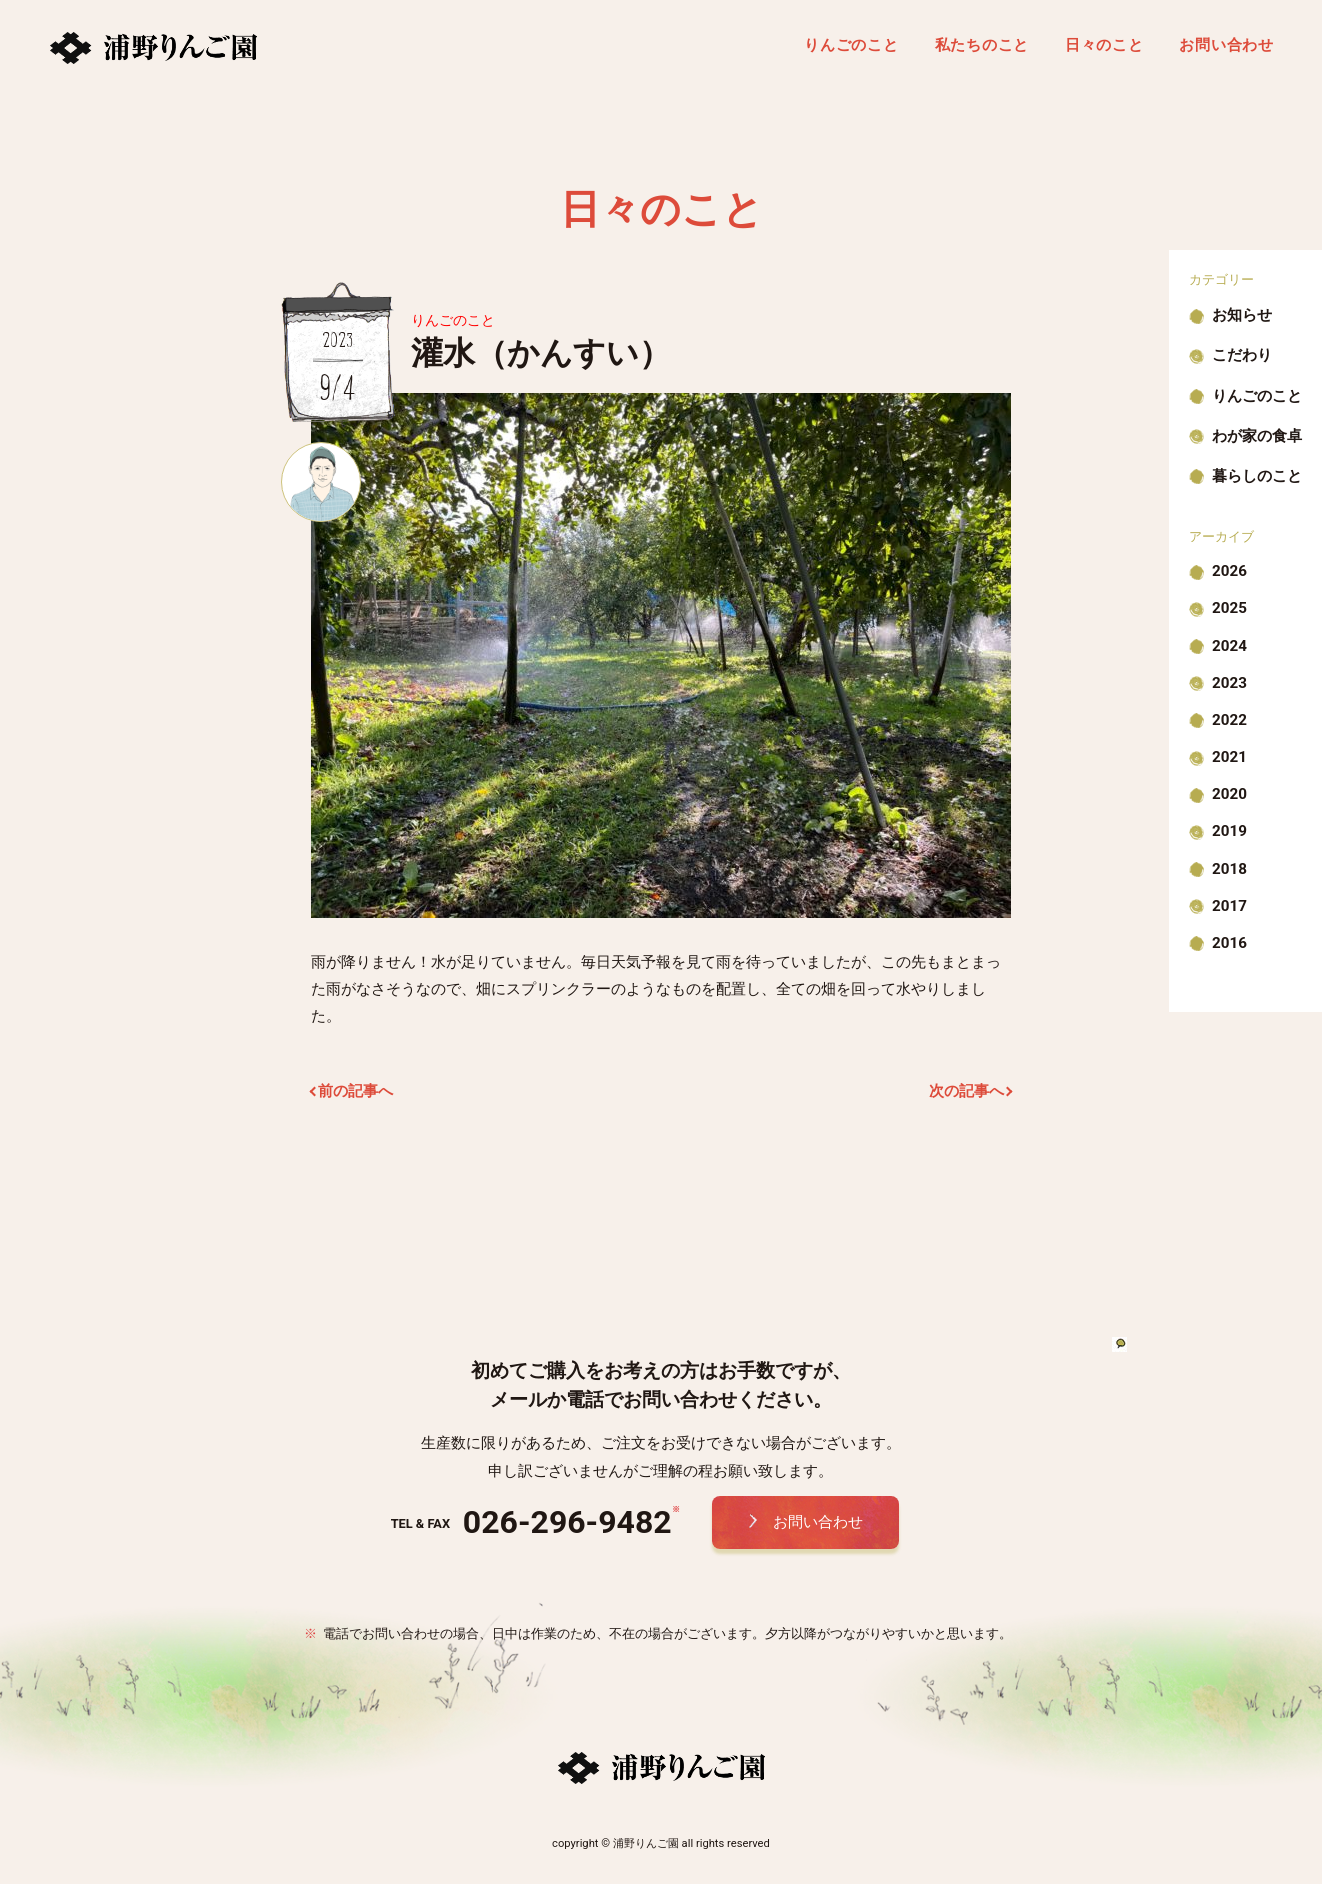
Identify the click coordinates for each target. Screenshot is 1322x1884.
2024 (1229, 646)
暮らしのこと (1257, 476)
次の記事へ (966, 1091)
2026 (1229, 571)
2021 (1229, 757)
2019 (1229, 831)
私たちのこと (982, 45)
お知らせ (1242, 315)
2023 (1229, 683)
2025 (1229, 608)
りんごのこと (851, 45)
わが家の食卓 (1257, 436)
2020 (1229, 794)
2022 (1229, 720)
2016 (1229, 943)
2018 (1229, 869)
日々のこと (1104, 45)
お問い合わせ (1226, 45)
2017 (1229, 906)
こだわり (1242, 355)
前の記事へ (355, 1091)
